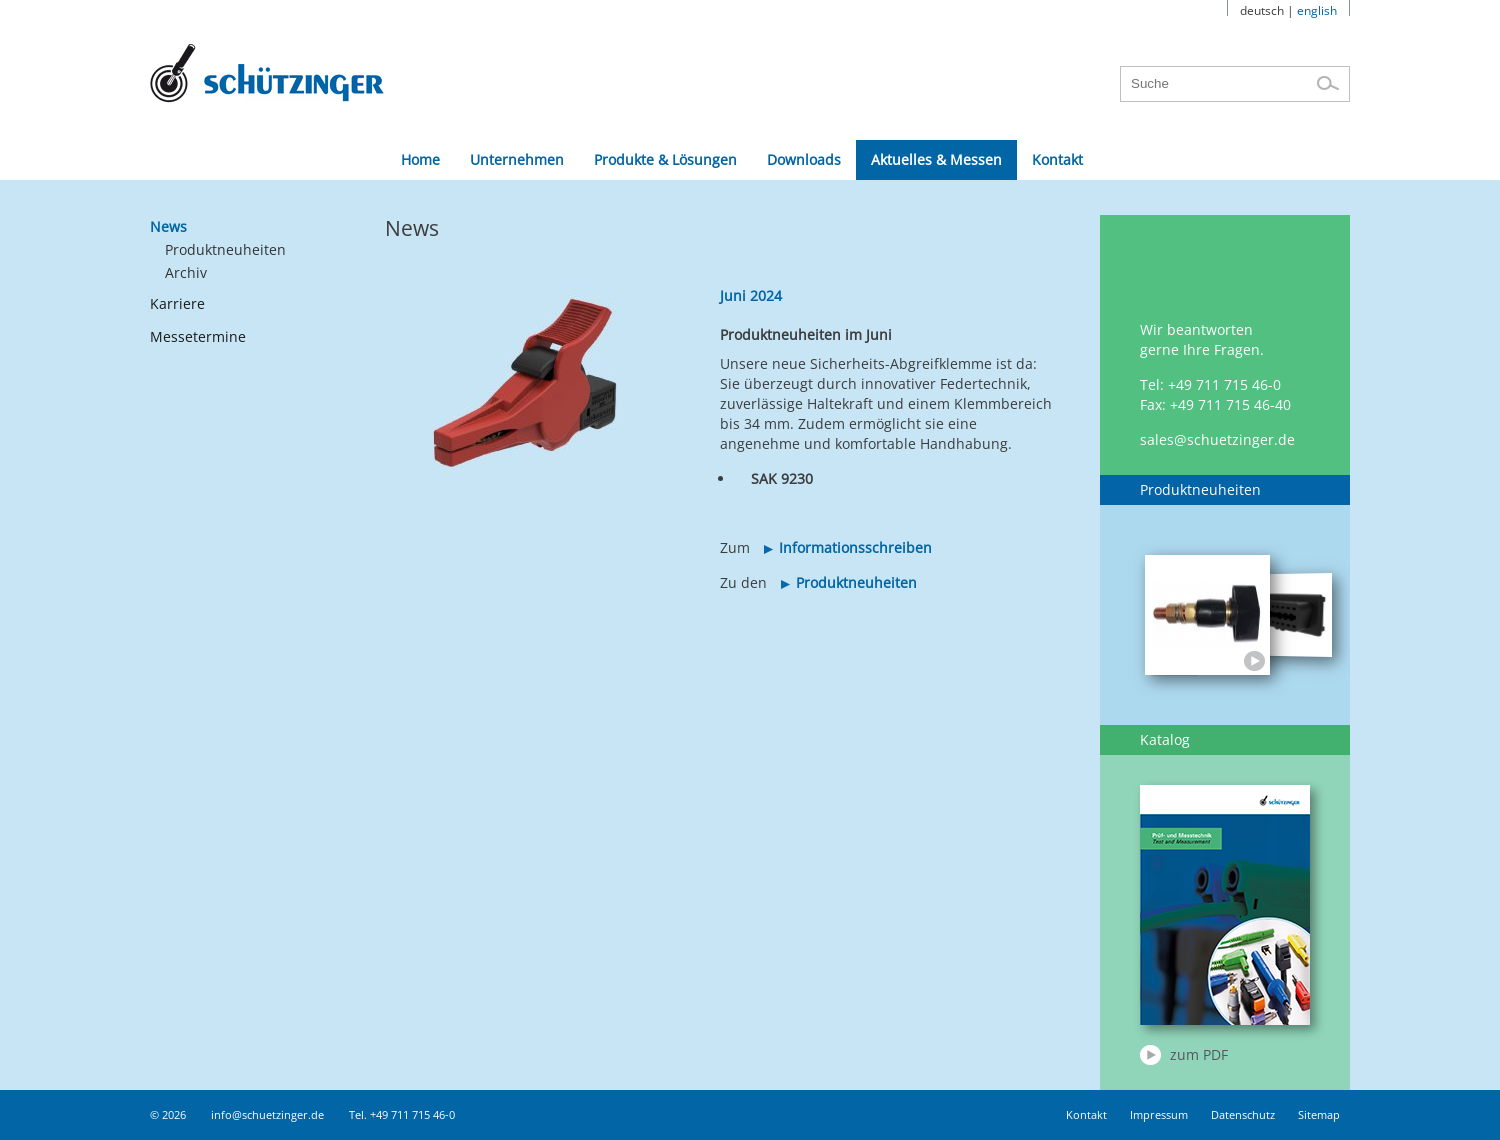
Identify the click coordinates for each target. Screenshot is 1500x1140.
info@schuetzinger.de (267, 1114)
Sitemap (1319, 1114)
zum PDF (1199, 1054)
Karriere (177, 303)
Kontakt (1086, 1114)
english (1317, 10)
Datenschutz (1243, 1114)
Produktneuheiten (225, 249)
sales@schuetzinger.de (1217, 439)
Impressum (1159, 1114)
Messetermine (198, 336)
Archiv (186, 272)
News (168, 226)
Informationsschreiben (855, 547)
